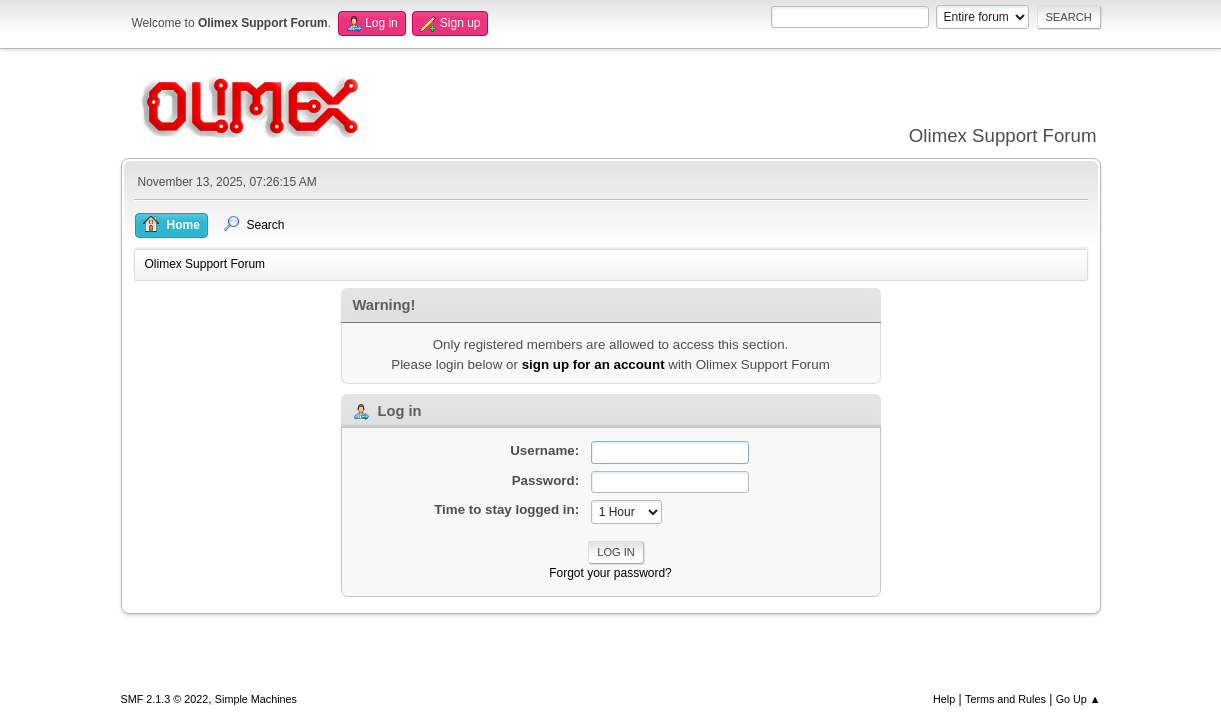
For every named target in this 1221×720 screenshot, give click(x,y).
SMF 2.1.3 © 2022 (165, 699)
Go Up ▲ (1078, 699)
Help (944, 699)
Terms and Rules (1005, 699)
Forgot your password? (610, 573)
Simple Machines (256, 699)
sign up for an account (593, 364)
